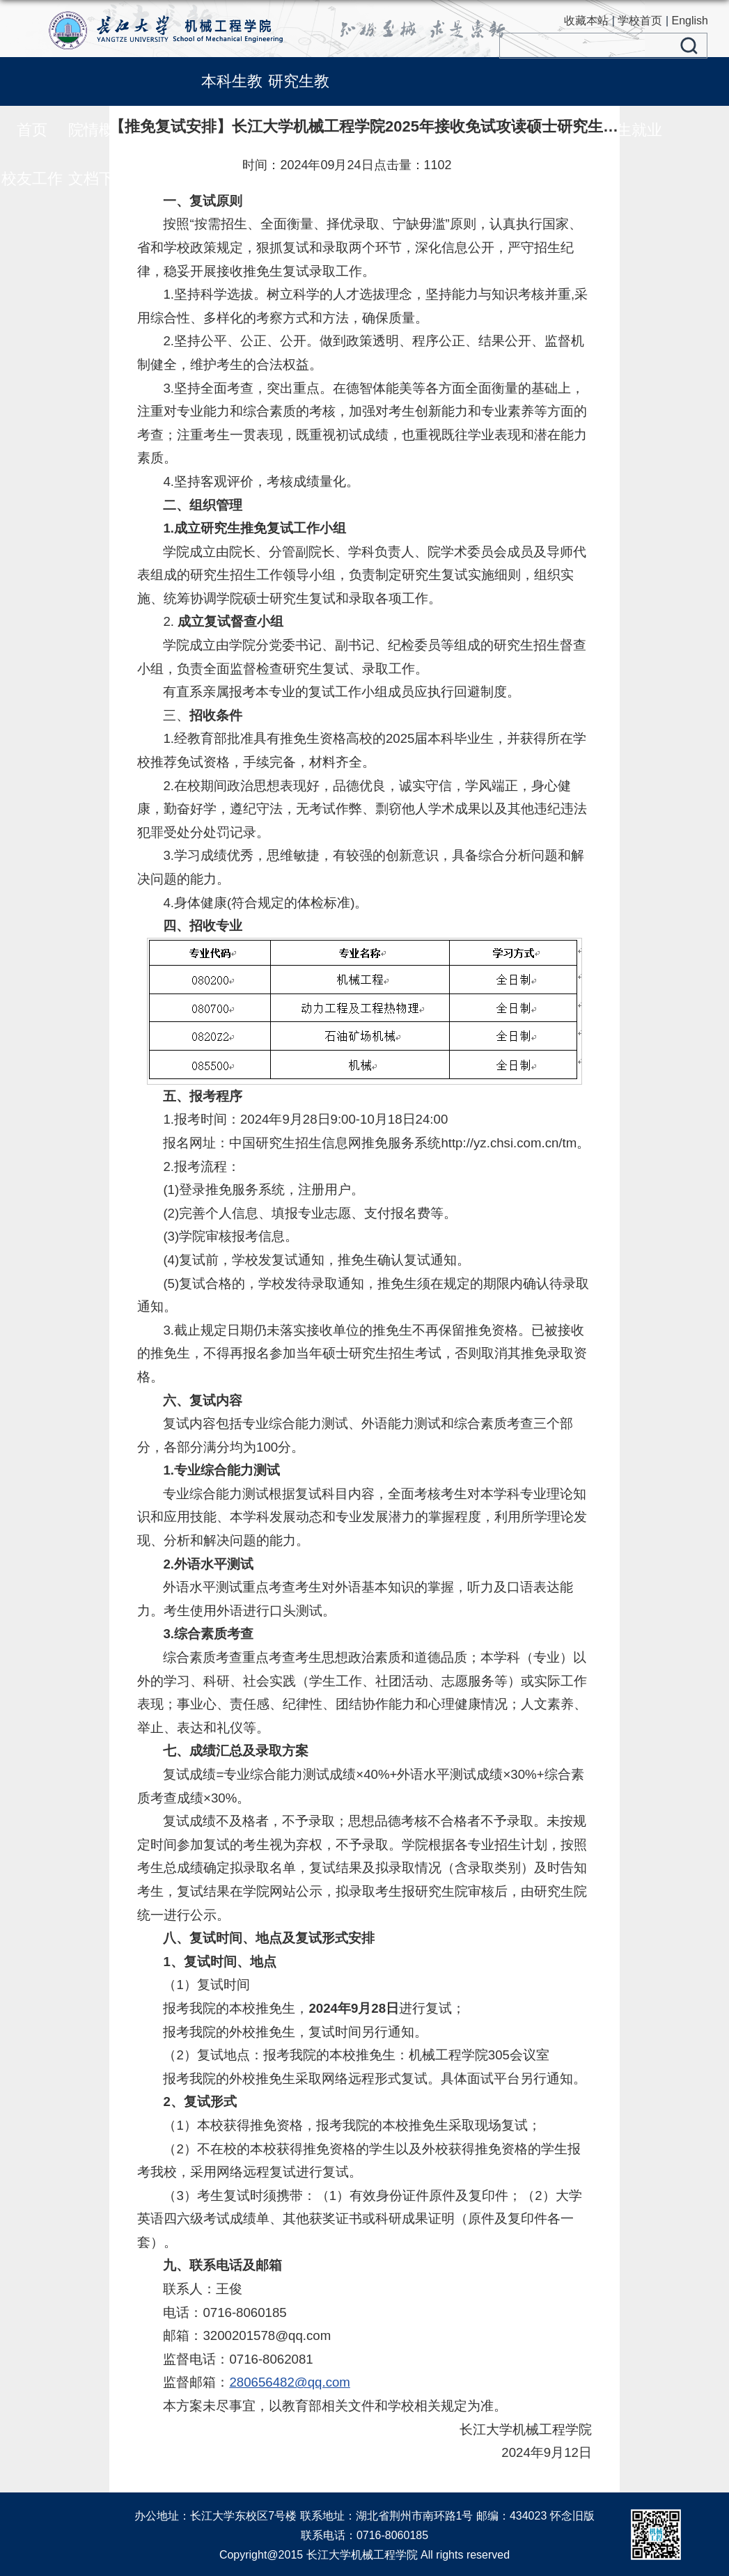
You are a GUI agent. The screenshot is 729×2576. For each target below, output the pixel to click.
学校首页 (640, 20)
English (690, 20)
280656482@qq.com (289, 2382)
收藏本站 (586, 20)
